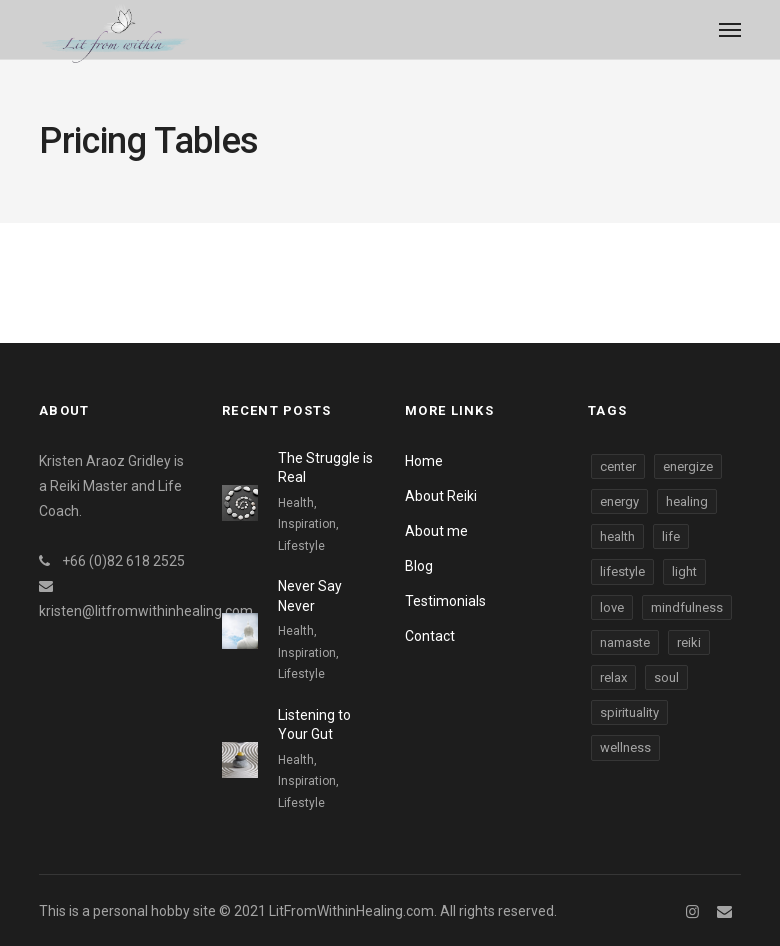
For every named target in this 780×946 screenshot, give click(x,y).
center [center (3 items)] (618, 466)
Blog (419, 566)
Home (424, 461)
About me (436, 531)
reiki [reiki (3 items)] (689, 642)
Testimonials (445, 601)
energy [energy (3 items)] (619, 501)
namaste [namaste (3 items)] (625, 642)
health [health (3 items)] (617, 536)
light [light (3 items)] (684, 571)
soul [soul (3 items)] (666, 677)
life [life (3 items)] (671, 536)
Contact (430, 636)
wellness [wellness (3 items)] (625, 747)
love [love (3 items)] (612, 607)
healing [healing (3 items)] (687, 501)
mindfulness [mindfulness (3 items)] (687, 607)
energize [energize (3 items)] (688, 466)
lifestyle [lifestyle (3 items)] (622, 571)
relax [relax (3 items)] (613, 677)
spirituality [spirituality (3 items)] (629, 712)
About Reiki (441, 496)
